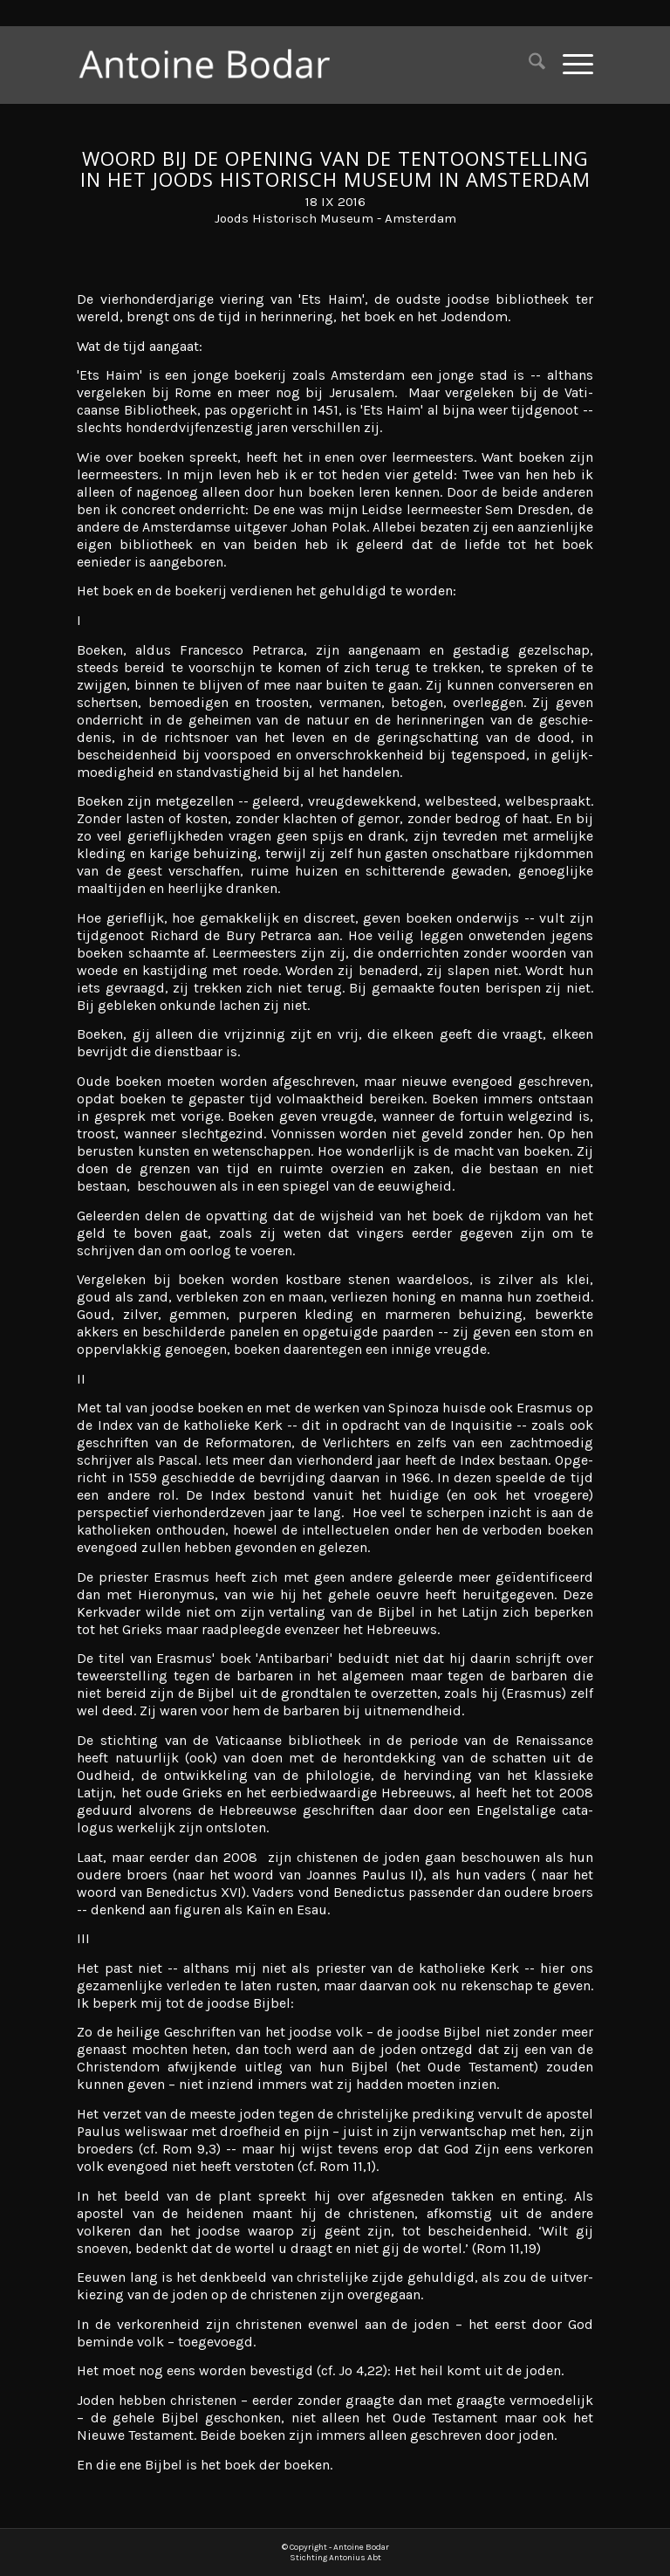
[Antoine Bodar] (214, 64)
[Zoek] (528, 64)
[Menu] (569, 64)
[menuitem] (528, 64)
